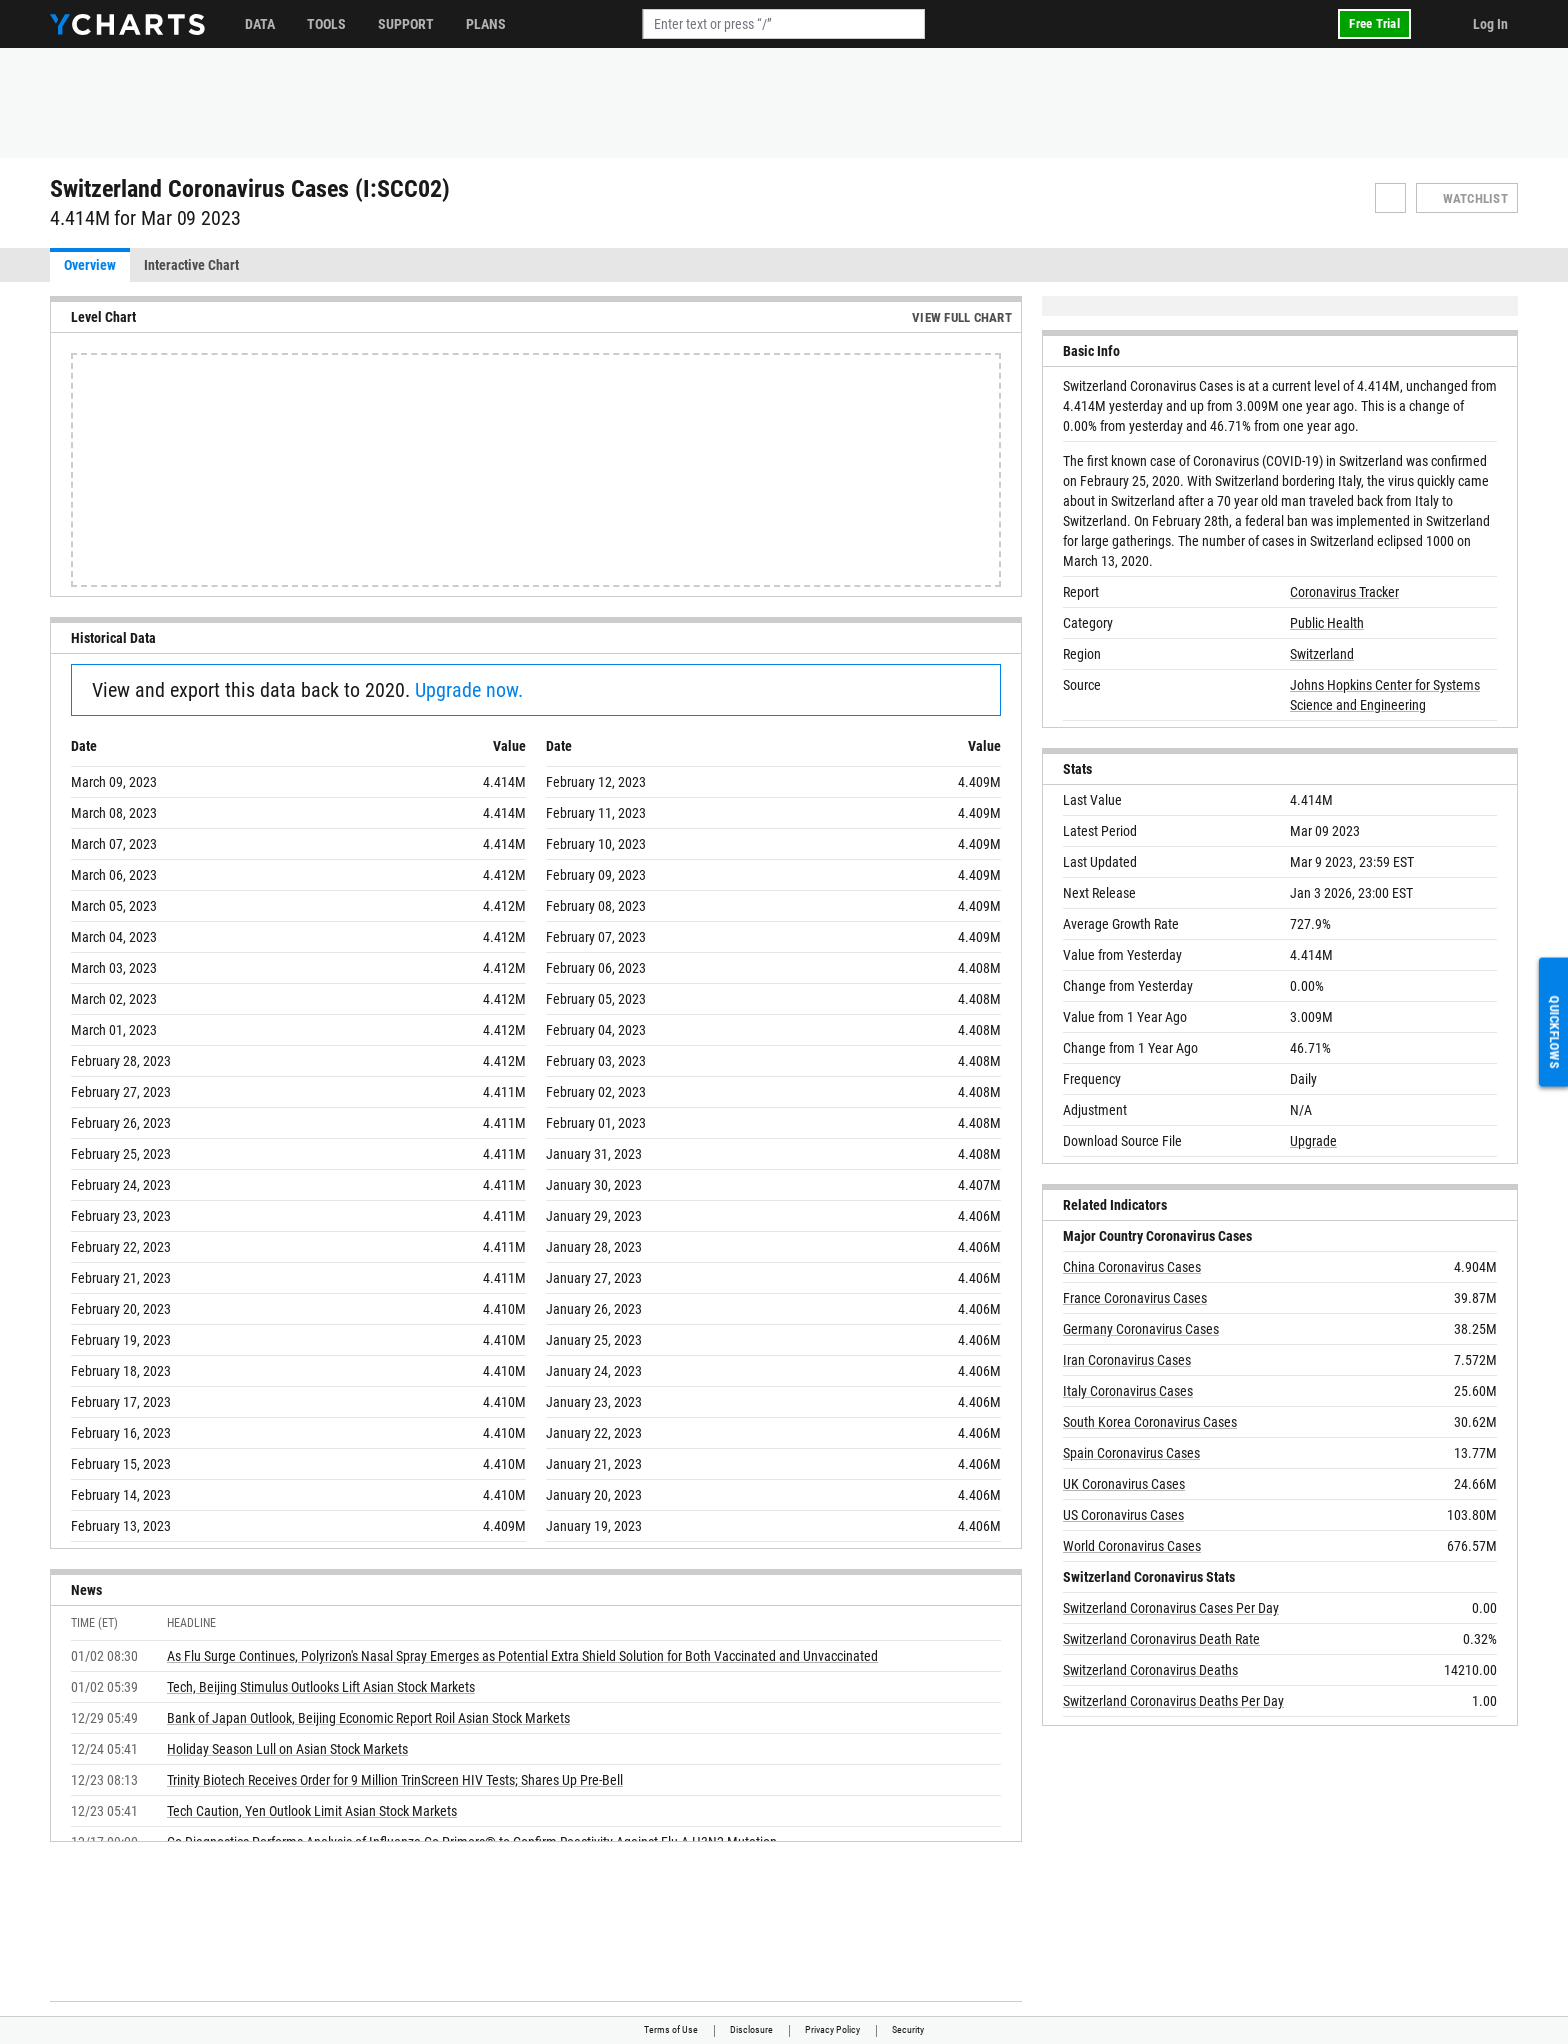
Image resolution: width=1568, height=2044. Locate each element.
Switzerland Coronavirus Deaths (1150, 1670)
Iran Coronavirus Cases (1127, 1360)
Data (260, 24)
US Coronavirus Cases (1123, 1515)
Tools (326, 24)
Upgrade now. (469, 690)
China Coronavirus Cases (1132, 1267)
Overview (90, 265)
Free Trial (1374, 23)
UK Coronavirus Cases (1124, 1484)
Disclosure (751, 2029)
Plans (486, 24)
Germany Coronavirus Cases (1141, 1329)
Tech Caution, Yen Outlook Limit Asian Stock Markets (312, 1811)
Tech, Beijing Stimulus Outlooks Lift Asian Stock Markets (321, 1687)
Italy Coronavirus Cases (1128, 1391)
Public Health (1327, 623)
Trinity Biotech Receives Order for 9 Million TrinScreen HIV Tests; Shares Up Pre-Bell (395, 1780)
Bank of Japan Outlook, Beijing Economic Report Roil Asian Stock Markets (368, 1718)
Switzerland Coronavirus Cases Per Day (1171, 1608)
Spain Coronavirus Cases (1131, 1453)
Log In (1490, 24)
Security (908, 2029)
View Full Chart (962, 317)
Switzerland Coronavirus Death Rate (1161, 1639)
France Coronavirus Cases (1135, 1298)
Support (406, 24)
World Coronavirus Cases (1132, 1546)
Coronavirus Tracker (1344, 592)
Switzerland (1322, 654)
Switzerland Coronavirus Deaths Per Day (1173, 1701)
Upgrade (1313, 1141)
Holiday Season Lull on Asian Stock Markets (287, 1749)
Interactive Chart (191, 265)
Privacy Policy (832, 2029)
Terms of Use (671, 2029)
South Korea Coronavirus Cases (1150, 1422)
